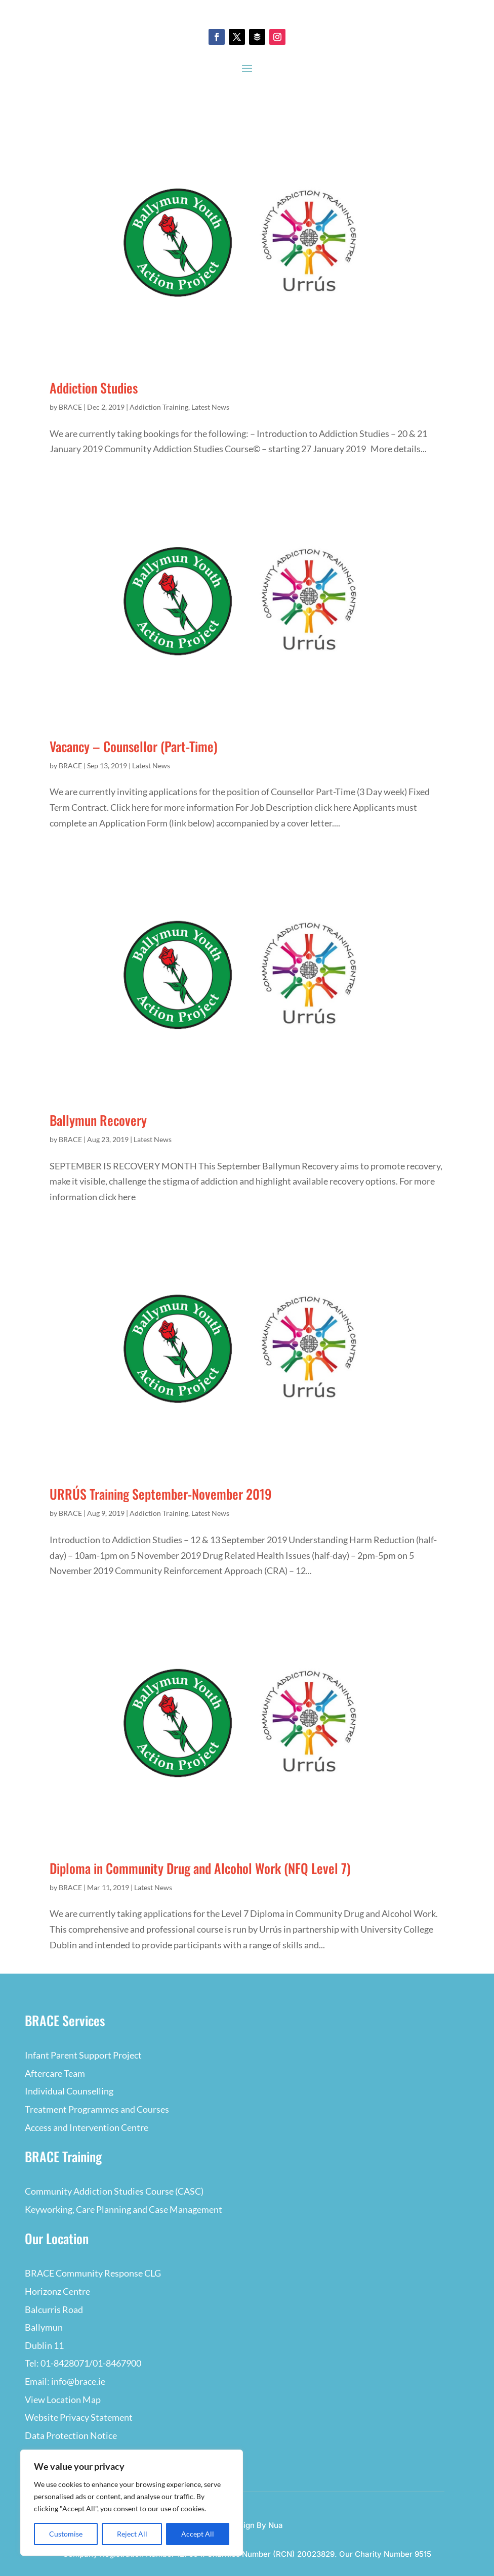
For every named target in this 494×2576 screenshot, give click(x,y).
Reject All (132, 2533)
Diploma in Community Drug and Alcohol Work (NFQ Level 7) (200, 1868)
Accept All (197, 2533)
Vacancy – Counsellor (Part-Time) (134, 746)
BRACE (70, 407)
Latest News (210, 407)
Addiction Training (159, 407)
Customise (66, 2533)
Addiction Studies (94, 388)
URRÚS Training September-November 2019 (161, 1494)
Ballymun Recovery (98, 1120)
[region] (131, 2503)
